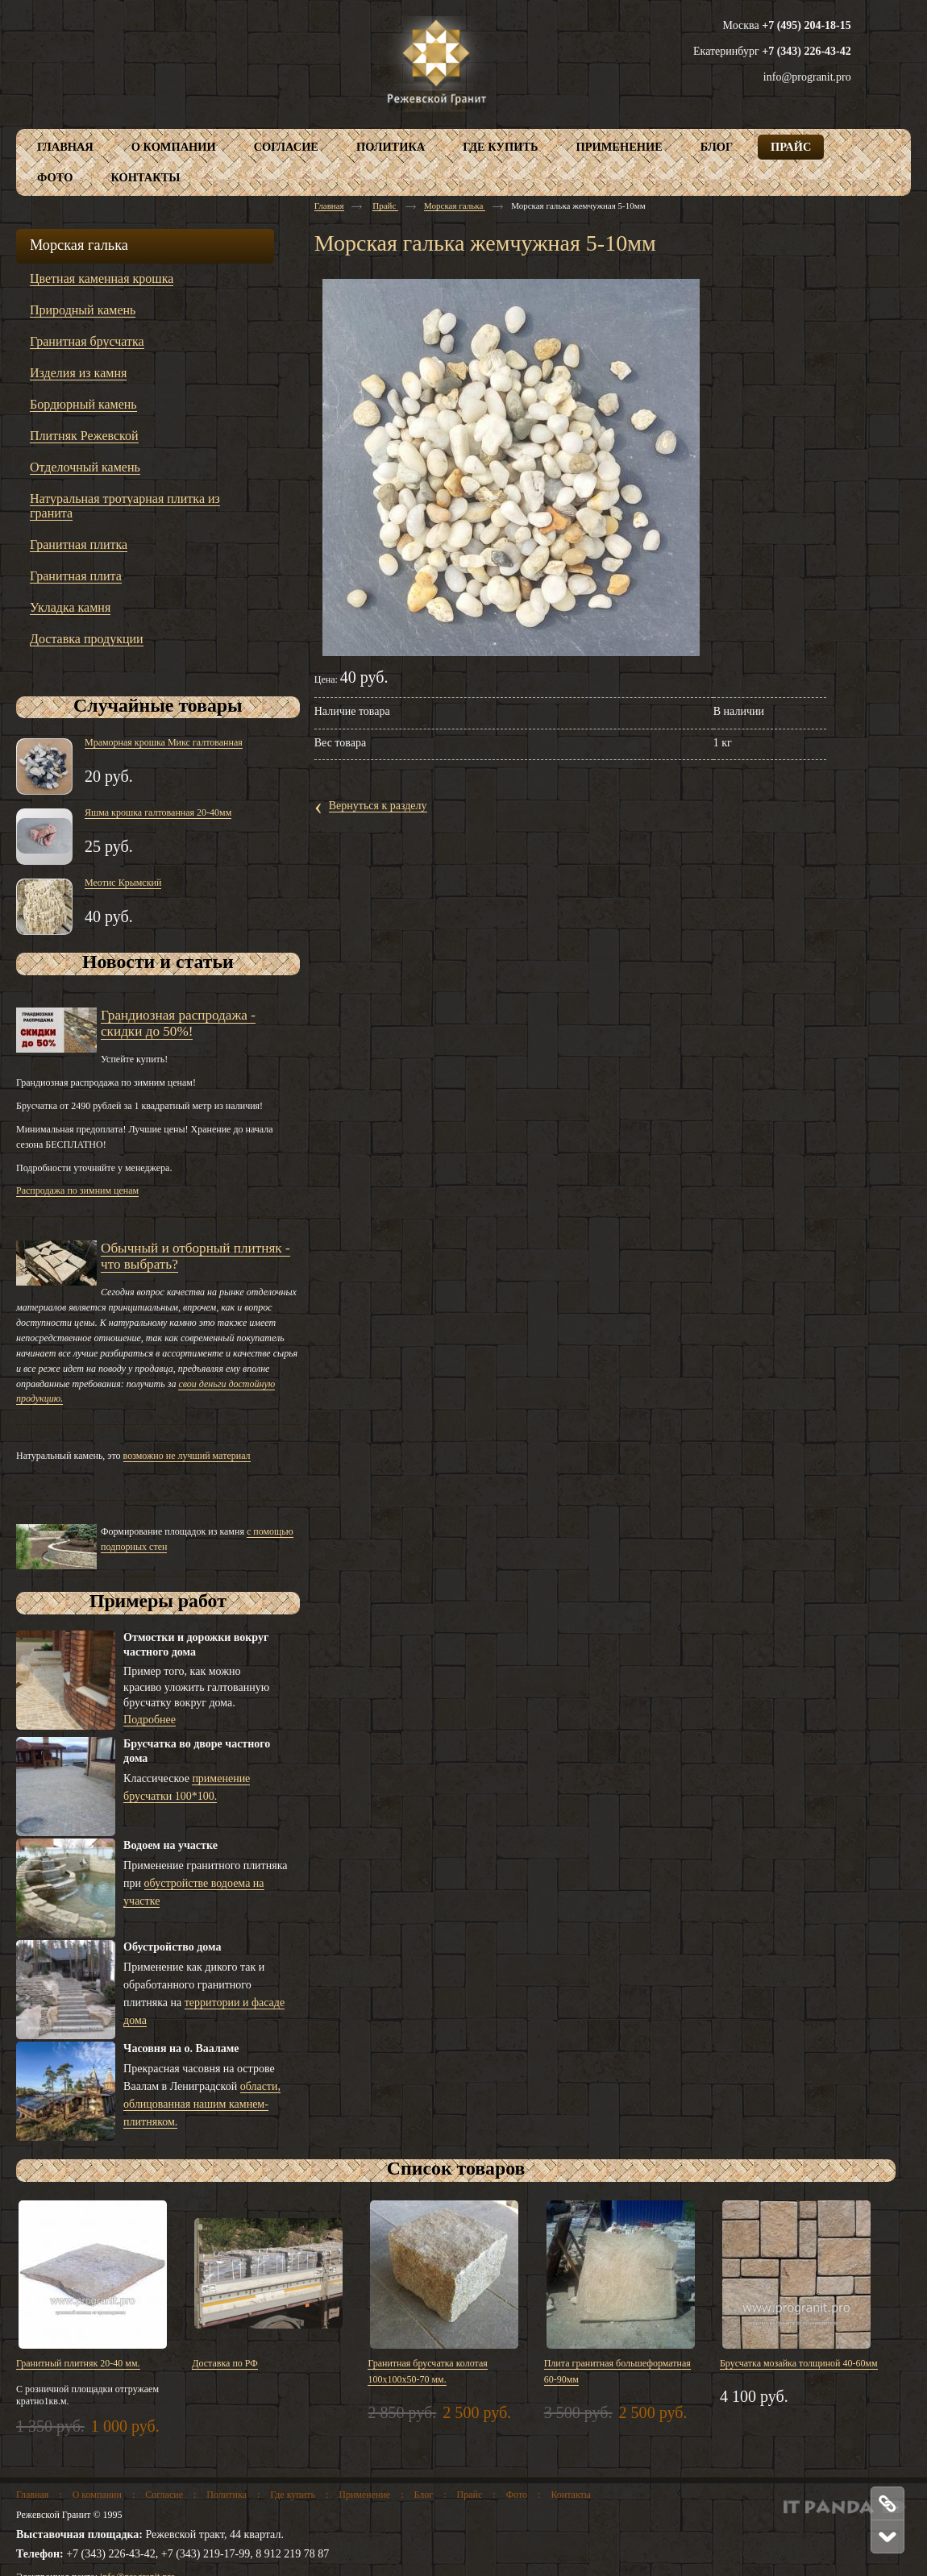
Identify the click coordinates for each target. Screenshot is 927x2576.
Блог (424, 2494)
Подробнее (149, 1720)
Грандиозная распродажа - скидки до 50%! (178, 1023)
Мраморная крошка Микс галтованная (164, 742)
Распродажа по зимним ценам (77, 1190)
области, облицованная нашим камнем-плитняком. (202, 2104)
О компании (97, 2494)
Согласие (164, 2494)
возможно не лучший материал (187, 1455)
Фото (516, 2494)
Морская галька (454, 205)
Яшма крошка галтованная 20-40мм (158, 812)
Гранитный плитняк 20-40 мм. (78, 2363)
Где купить (292, 2494)
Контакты (571, 2494)
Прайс (385, 205)
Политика (226, 2494)
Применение (364, 2494)
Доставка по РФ (225, 2363)
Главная (329, 205)
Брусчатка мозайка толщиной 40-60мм (799, 2363)
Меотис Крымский (123, 882)
